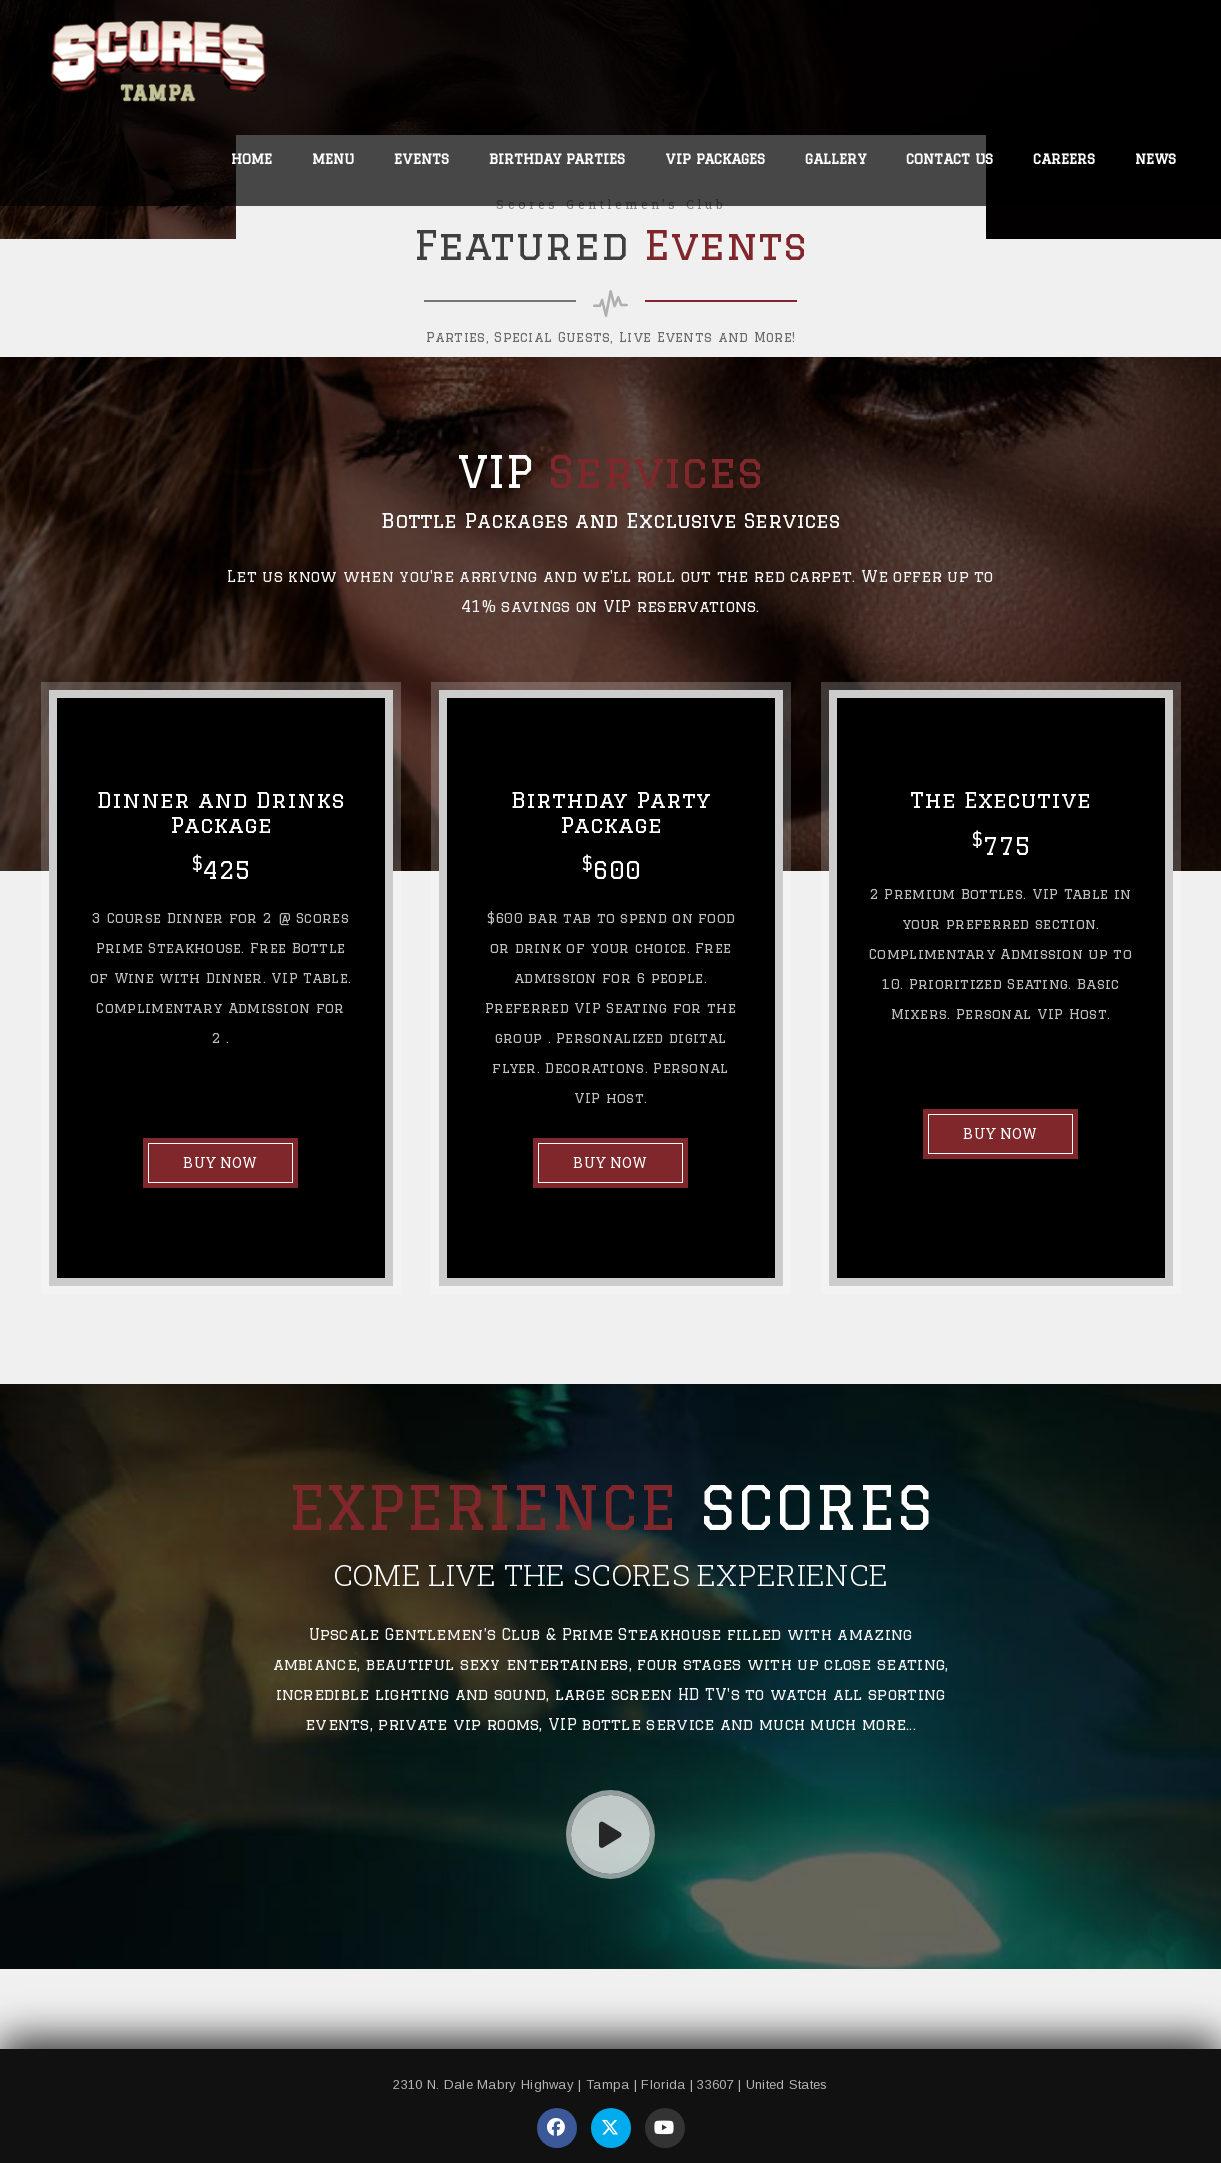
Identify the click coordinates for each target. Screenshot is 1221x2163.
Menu (333, 159)
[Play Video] (610, 1834)
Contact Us (949, 159)
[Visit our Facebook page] (557, 2128)
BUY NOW (220, 1162)
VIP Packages (715, 159)
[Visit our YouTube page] (665, 2128)
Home (251, 159)
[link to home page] (159, 66)
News (1155, 159)
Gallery (835, 159)
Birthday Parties (557, 159)
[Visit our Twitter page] (611, 2128)
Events (421, 159)
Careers (1064, 159)
